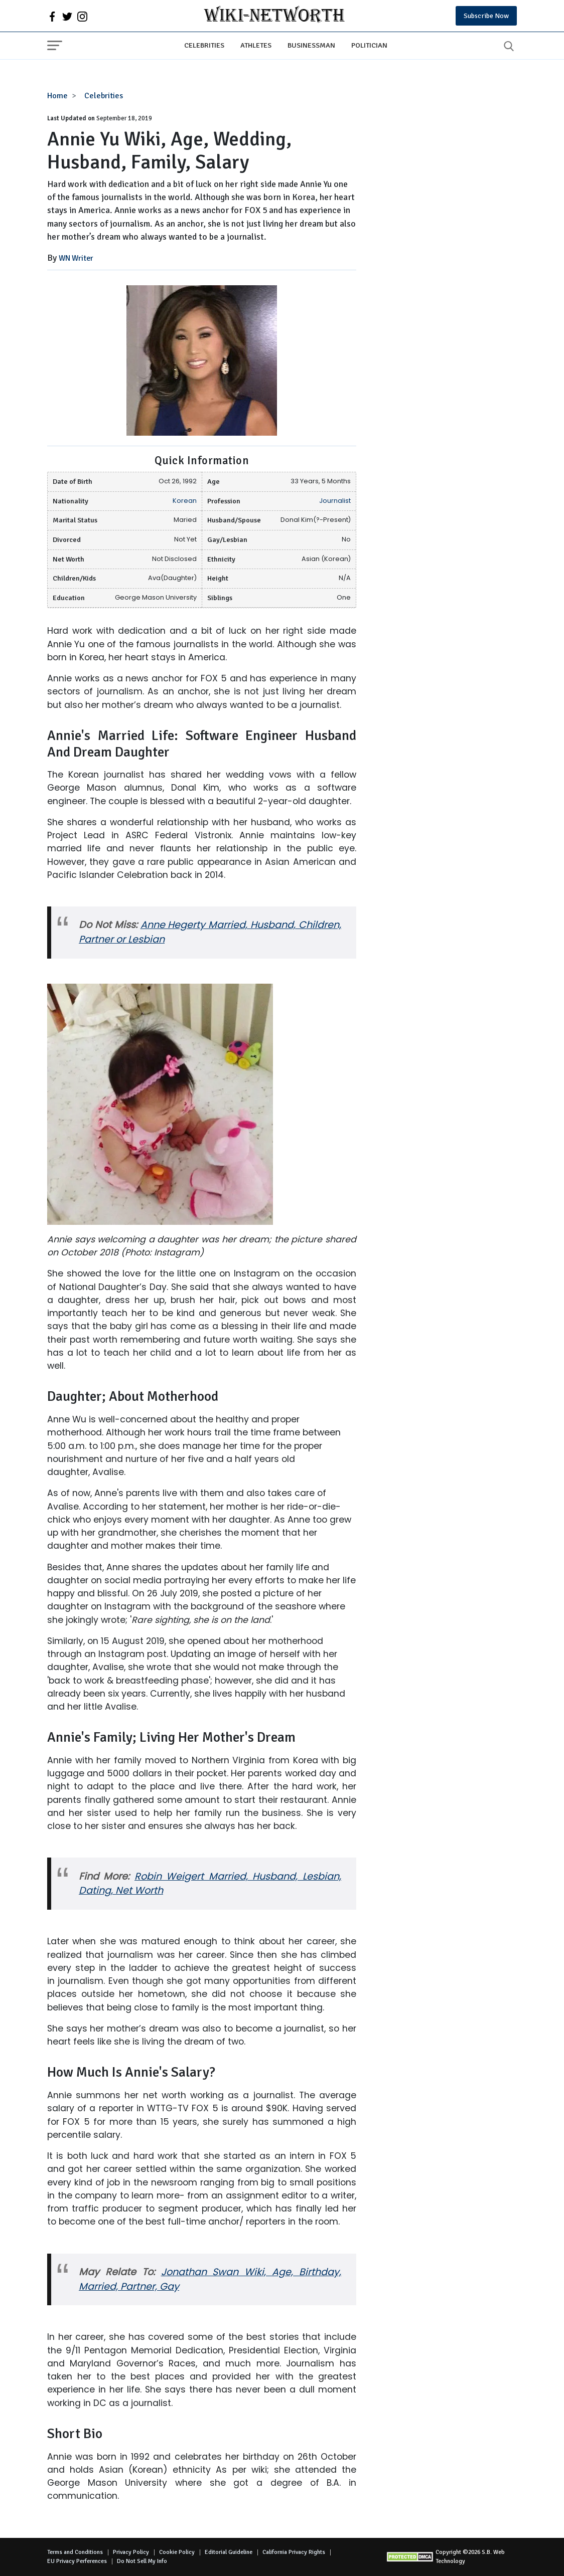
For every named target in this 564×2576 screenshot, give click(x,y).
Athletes (255, 45)
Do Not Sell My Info (142, 2561)
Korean (185, 500)
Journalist (335, 500)
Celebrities (204, 45)
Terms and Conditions (75, 2552)
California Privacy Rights (293, 2552)
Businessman (311, 45)
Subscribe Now (486, 16)
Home (57, 96)
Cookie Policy (177, 2552)
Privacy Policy (131, 2552)
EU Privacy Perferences (77, 2561)
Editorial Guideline (228, 2552)
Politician (369, 45)
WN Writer (76, 258)
